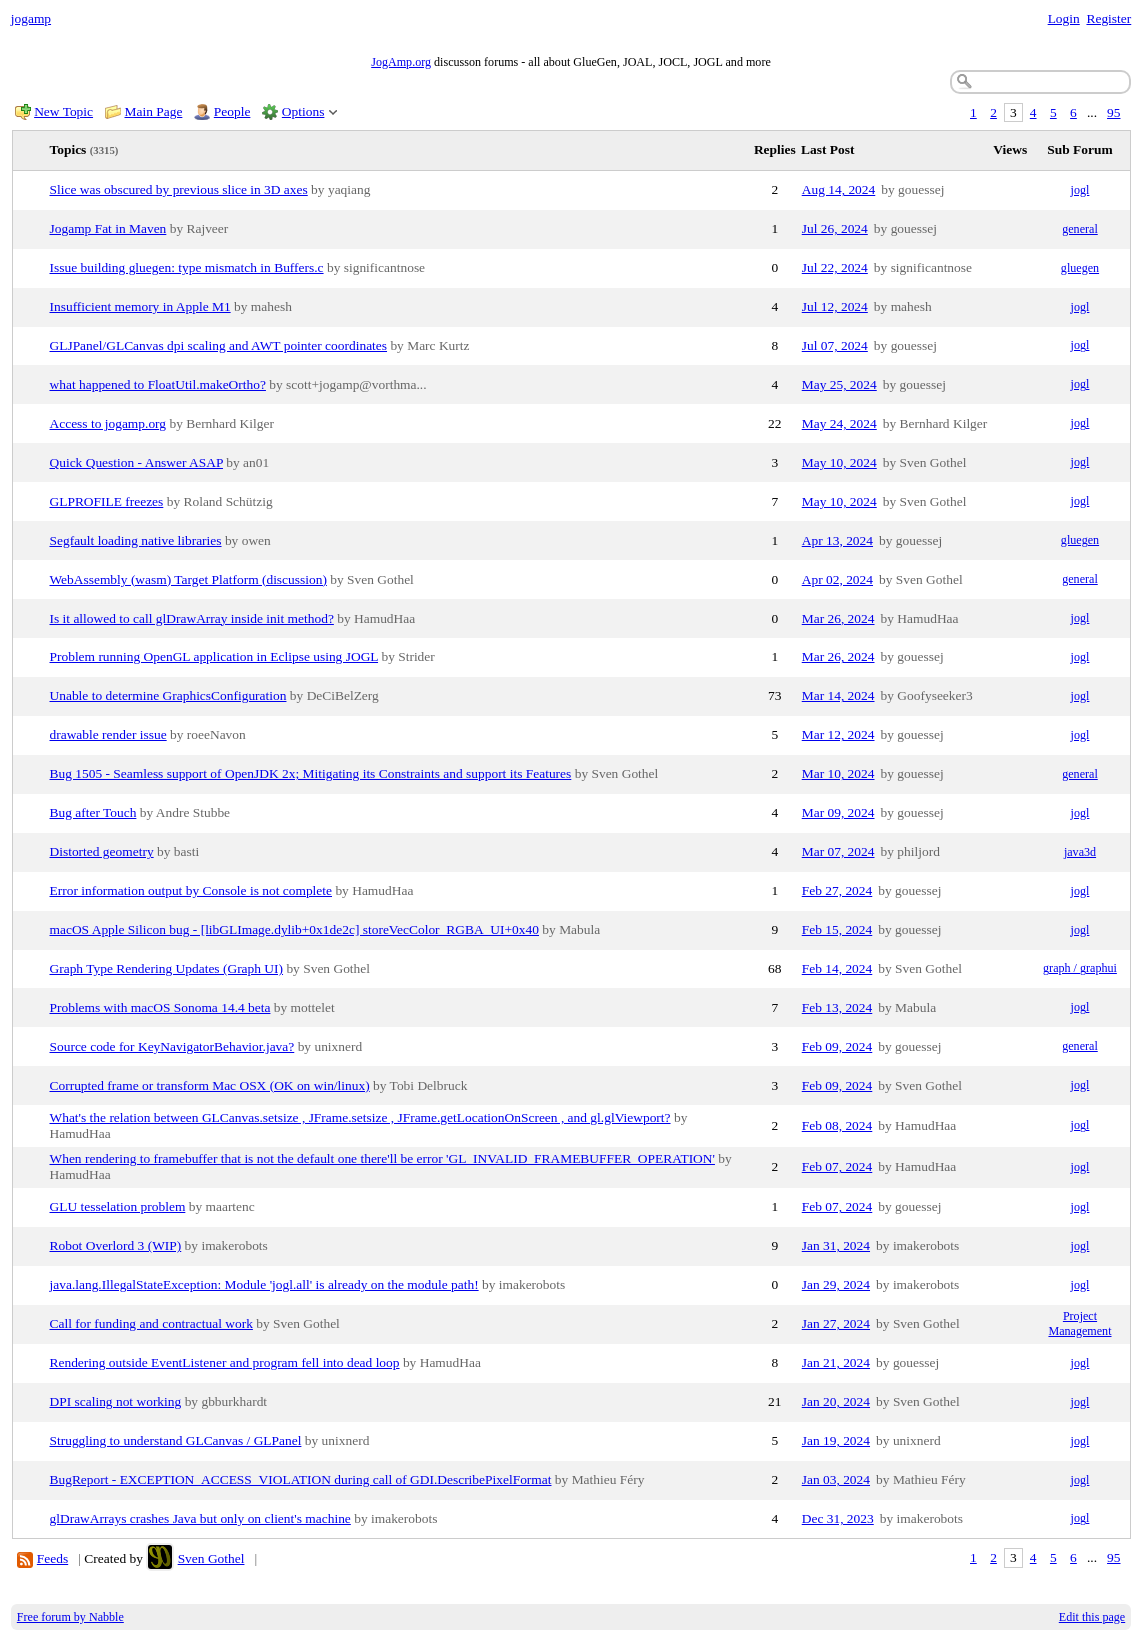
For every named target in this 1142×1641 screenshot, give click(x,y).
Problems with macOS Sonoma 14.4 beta (160, 1007)
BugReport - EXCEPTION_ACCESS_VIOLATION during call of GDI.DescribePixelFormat (301, 1479)
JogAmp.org (401, 62)
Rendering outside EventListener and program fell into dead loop (225, 1362)
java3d (1080, 852)
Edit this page (1092, 1617)
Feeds (52, 1558)
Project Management (1079, 1323)
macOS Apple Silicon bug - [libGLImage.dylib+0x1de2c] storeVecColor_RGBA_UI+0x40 (295, 929)
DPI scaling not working (116, 1401)
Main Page (154, 111)
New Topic (63, 111)
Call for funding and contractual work (151, 1323)
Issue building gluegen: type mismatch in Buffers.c (187, 267)
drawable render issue (108, 734)
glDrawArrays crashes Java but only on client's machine (200, 1518)
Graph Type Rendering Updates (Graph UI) (167, 968)
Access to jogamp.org (108, 423)
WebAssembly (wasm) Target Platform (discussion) (188, 579)
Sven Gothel (211, 1558)
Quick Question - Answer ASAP (136, 462)
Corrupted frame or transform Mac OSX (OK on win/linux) (210, 1085)
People (232, 111)
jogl (1080, 190)
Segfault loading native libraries (136, 540)
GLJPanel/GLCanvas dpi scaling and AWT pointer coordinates (219, 345)
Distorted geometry (102, 851)
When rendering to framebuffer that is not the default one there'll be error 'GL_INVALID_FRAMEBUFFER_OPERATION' (382, 1158)
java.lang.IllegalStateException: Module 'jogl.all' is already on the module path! (264, 1284)
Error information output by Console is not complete (191, 890)
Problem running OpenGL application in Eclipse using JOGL (214, 656)
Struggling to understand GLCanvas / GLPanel (176, 1440)
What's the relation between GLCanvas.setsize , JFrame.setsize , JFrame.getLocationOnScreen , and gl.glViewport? (360, 1117)
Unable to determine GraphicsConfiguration (168, 695)
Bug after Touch (93, 812)
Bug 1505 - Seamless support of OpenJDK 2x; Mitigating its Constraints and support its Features (311, 773)
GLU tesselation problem (118, 1206)
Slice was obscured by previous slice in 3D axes (179, 189)
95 (1113, 112)
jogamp (31, 18)
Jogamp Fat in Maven (108, 228)
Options (303, 111)
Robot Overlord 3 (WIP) (116, 1245)
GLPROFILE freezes (107, 501)
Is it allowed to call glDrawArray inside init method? (192, 618)
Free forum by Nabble (70, 1617)
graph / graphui (1080, 968)
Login (1064, 18)
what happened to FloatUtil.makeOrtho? (158, 384)
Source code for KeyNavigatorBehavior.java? (172, 1046)
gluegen (1080, 268)
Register (1108, 18)
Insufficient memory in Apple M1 (140, 306)
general (1080, 229)
